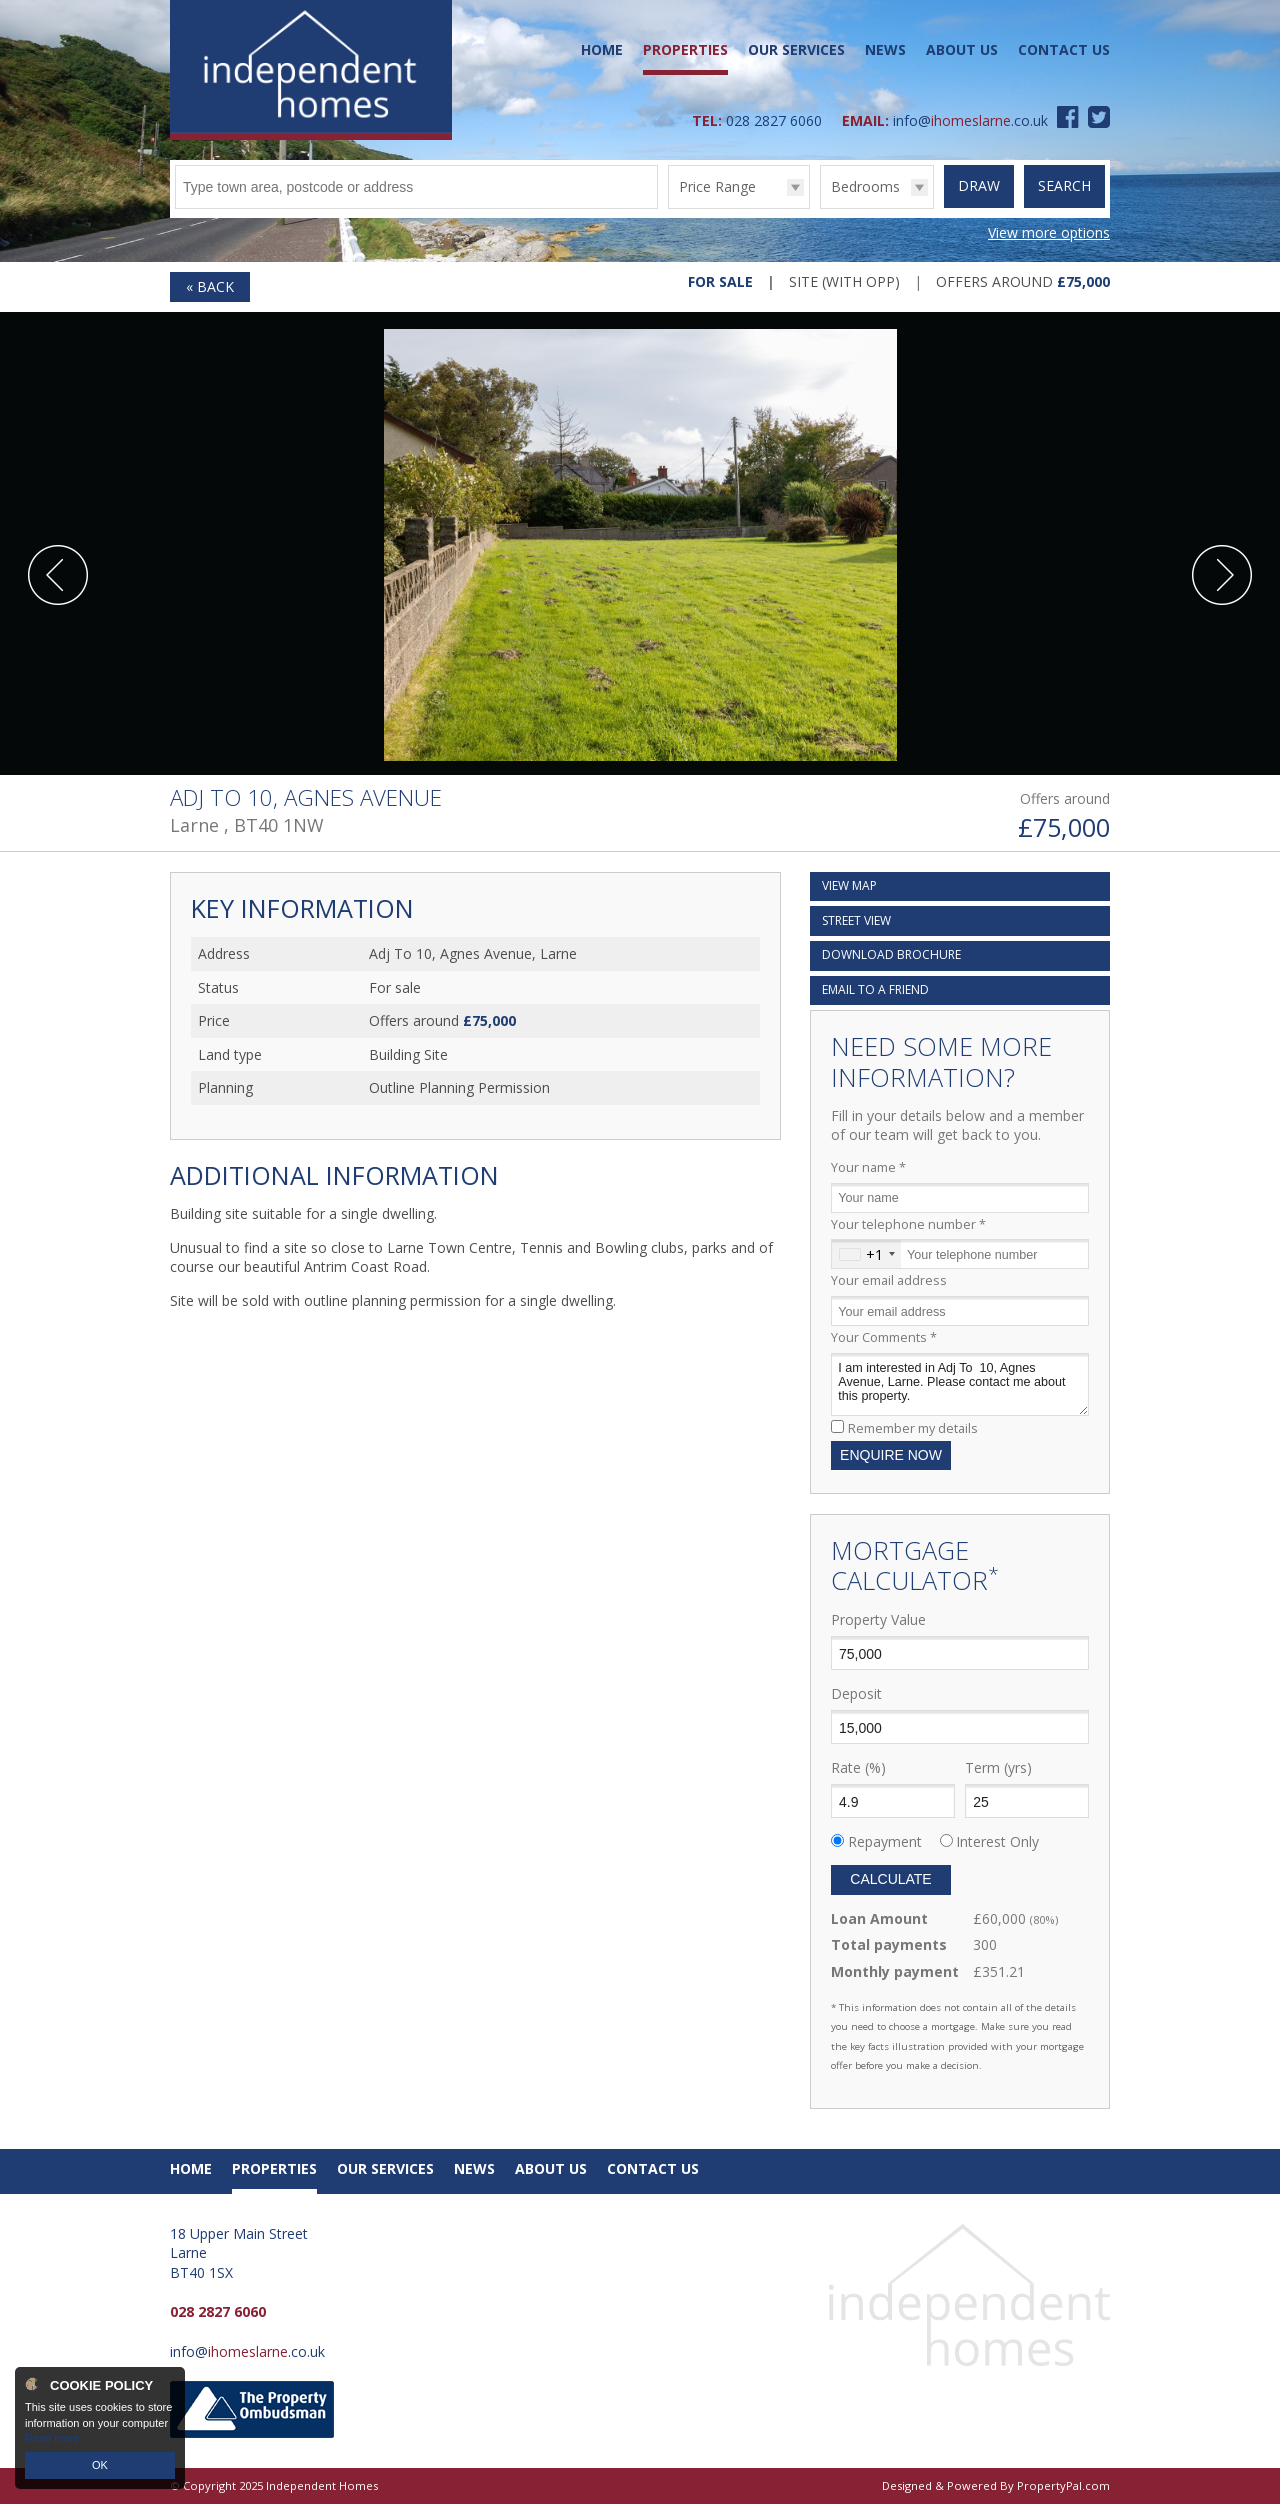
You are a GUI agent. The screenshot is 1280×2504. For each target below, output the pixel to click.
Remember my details (913, 1428)
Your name (868, 1167)
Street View (856, 920)
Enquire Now (891, 1455)
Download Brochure (891, 954)
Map (849, 885)
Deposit (856, 1693)
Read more (52, 2438)
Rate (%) (858, 1767)
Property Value (878, 1619)
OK (100, 2465)
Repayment (885, 1841)
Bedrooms (865, 186)
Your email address (889, 1280)
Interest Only (997, 1841)
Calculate (890, 1879)
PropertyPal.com (1063, 2485)
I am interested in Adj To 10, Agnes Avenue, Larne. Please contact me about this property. (960, 1384)
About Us (962, 49)
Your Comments (884, 1337)
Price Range (717, 186)
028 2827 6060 (774, 120)
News (885, 49)
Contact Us (1064, 49)
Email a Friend (875, 989)
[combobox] (866, 1254)
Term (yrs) (998, 1767)
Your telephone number (908, 1224)
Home (602, 49)
